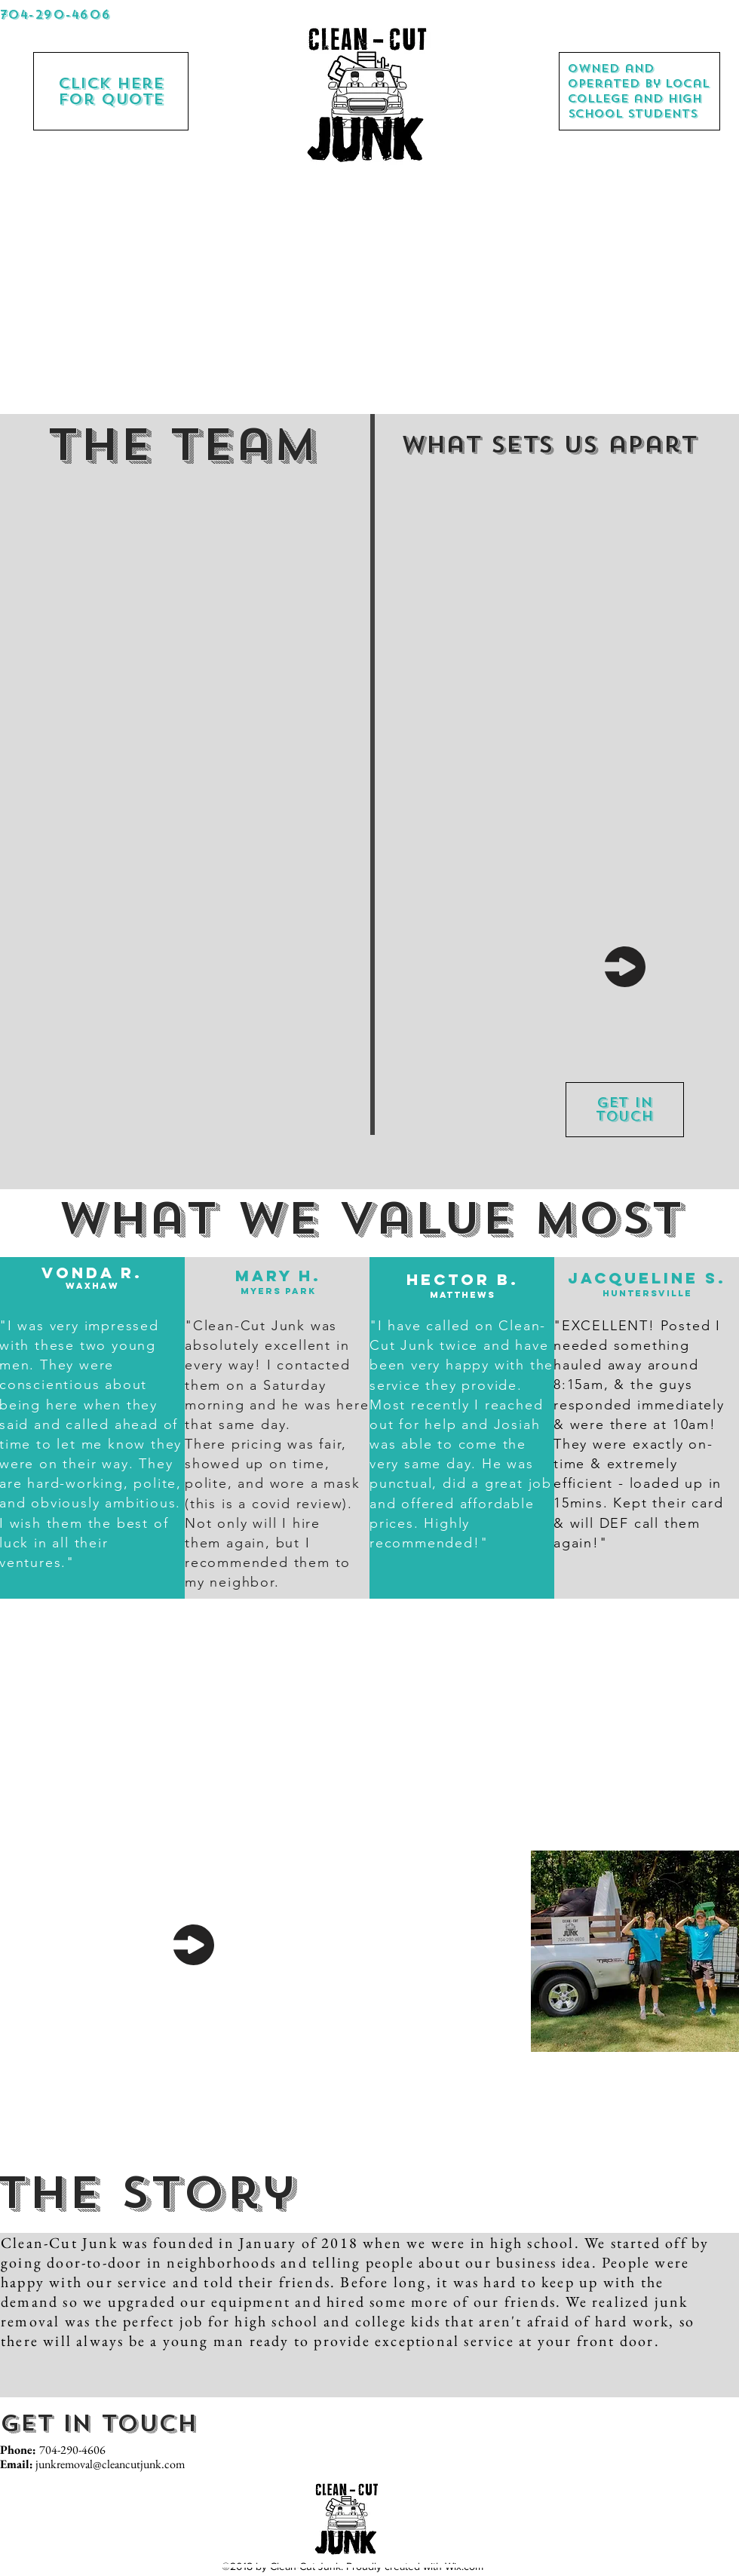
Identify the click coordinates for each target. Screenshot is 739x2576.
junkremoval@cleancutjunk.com (110, 2464)
